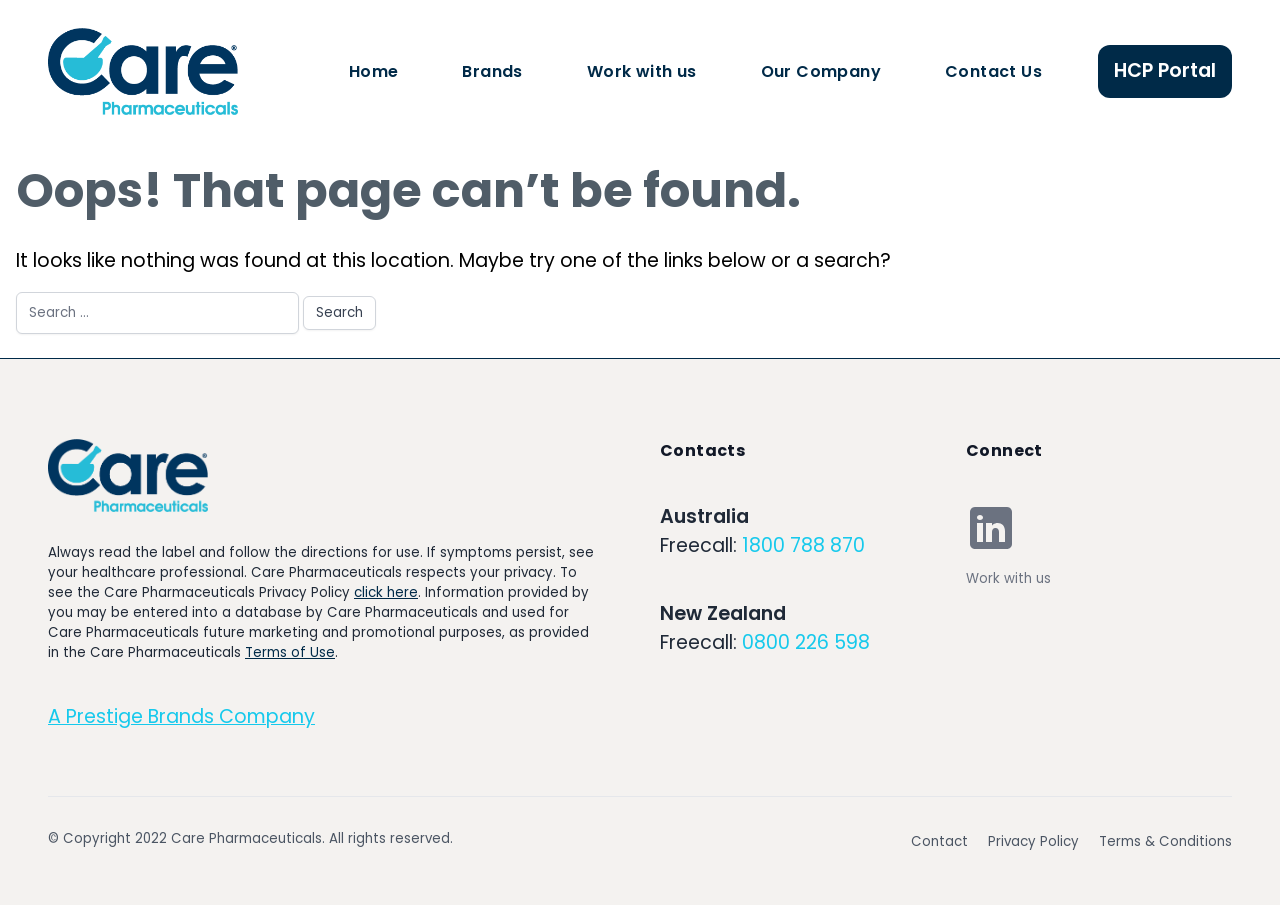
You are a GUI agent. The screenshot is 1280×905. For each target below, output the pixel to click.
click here (386, 592)
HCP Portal (1165, 70)
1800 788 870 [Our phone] (803, 545)
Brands (492, 71)
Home (374, 71)
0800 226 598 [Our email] (806, 642)
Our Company (821, 71)
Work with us (642, 71)
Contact (939, 841)
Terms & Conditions (1165, 841)
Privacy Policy (1033, 841)
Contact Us (993, 71)
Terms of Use (290, 652)
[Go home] (128, 475)
